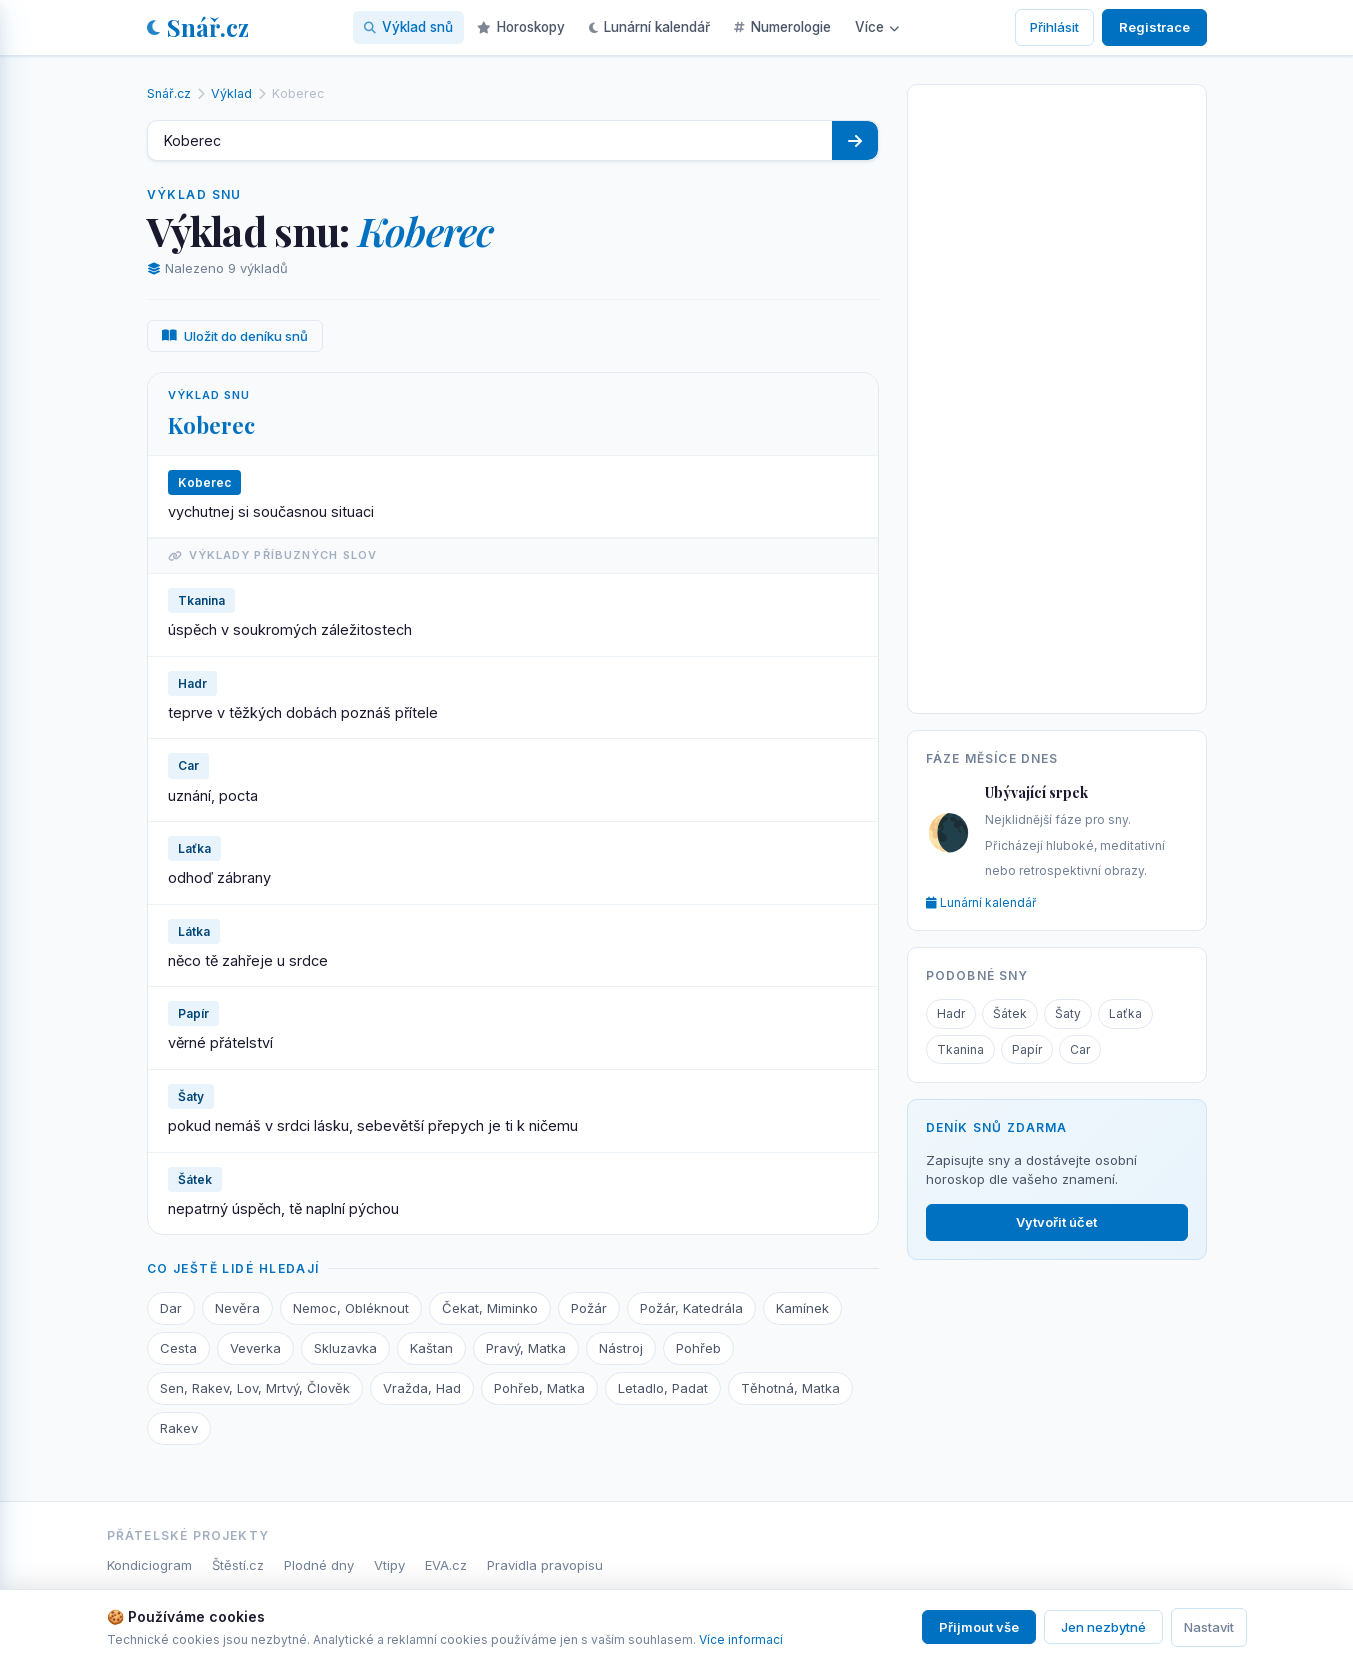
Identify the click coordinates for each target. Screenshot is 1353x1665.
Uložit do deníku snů (235, 336)
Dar (171, 1308)
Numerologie (782, 27)
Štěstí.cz (238, 1565)
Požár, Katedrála (691, 1308)
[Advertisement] (1057, 395)
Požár (589, 1308)
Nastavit (1209, 1627)
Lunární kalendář (649, 27)
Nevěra (237, 1308)
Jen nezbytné (1103, 1627)
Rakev (179, 1428)
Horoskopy (521, 27)
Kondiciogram (149, 1565)
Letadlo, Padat (663, 1388)
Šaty (1068, 1013)
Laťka (1125, 1013)
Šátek (1010, 1013)
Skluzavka (345, 1348)
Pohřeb (698, 1348)
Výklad (231, 93)
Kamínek (802, 1308)
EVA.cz (446, 1565)
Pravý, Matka (526, 1348)
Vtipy (389, 1565)
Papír (1027, 1049)
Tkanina (960, 1049)
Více (877, 27)
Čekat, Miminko (490, 1308)
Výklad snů (408, 27)
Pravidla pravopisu (545, 1565)
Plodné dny (319, 1565)
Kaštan (431, 1348)
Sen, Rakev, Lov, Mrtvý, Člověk (255, 1388)
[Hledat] (855, 140)
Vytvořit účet (1056, 1222)
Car (1080, 1049)
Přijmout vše (979, 1627)
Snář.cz (198, 27)
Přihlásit (1054, 27)
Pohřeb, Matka (539, 1388)
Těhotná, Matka (790, 1388)
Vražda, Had (422, 1388)
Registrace (1154, 27)
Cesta (178, 1348)
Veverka (255, 1348)
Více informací (741, 1639)
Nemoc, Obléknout (351, 1308)
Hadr (951, 1013)
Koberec (211, 425)
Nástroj (621, 1348)
